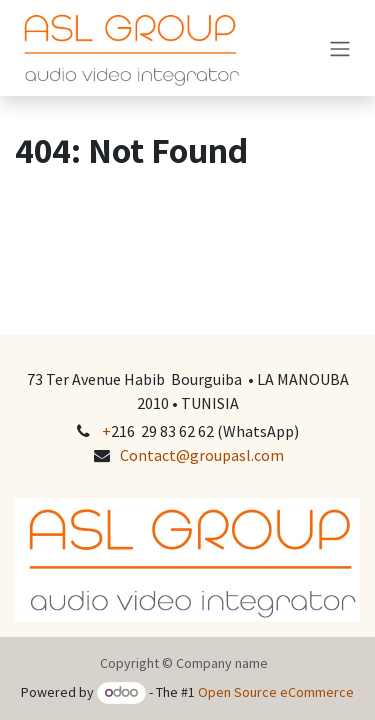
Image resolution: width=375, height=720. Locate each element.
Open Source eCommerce (276, 692)
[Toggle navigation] (340, 48)
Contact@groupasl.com (202, 455)
